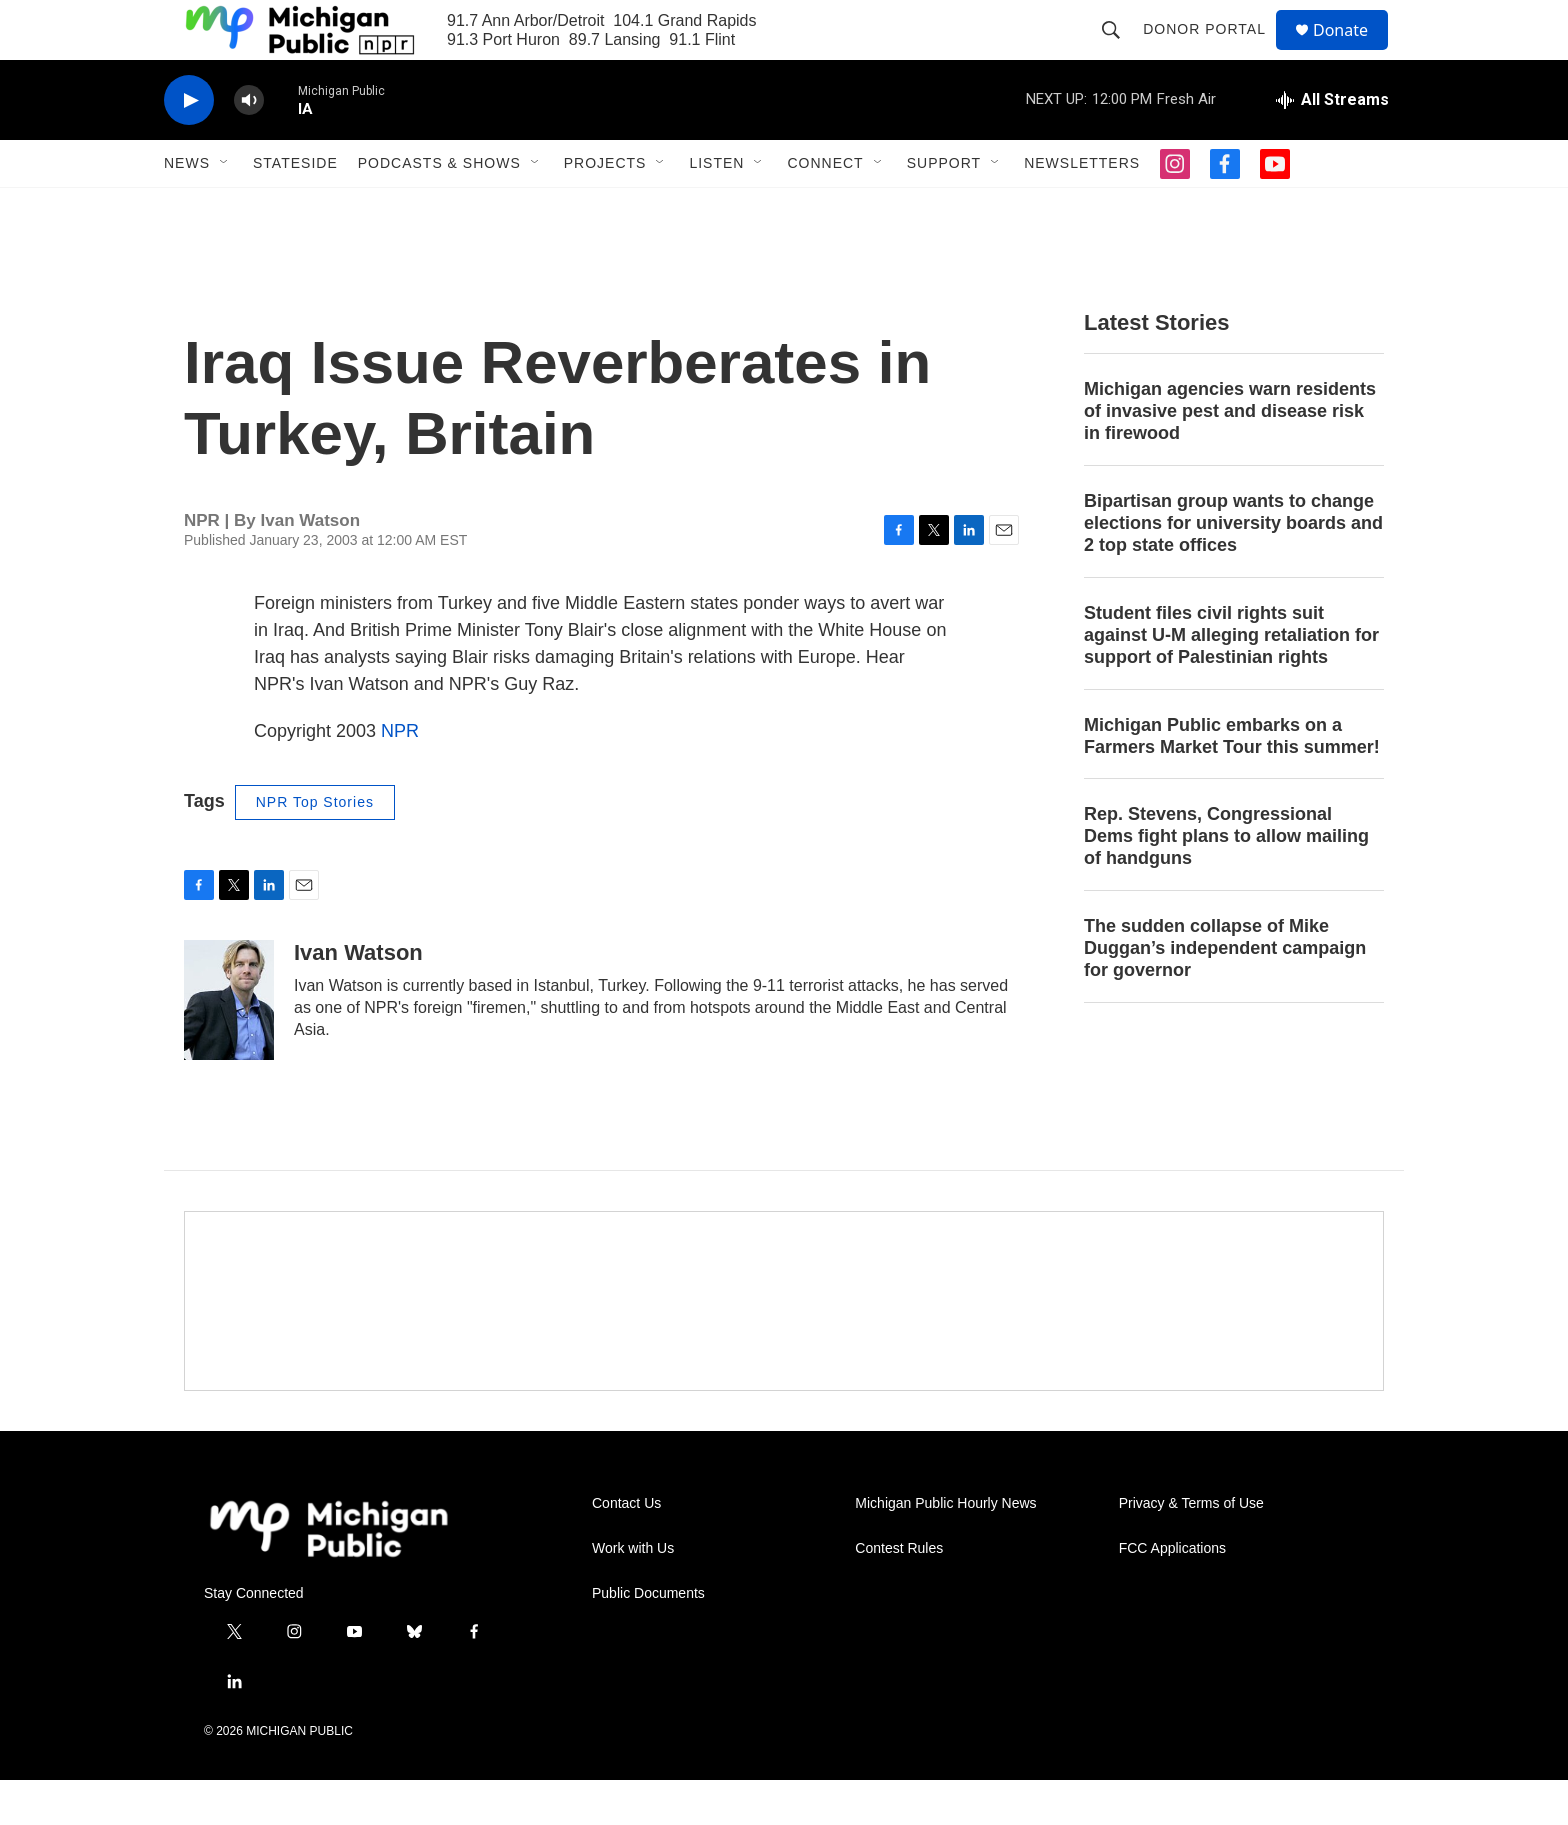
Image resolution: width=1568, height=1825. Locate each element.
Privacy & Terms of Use (1191, 1548)
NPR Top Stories (315, 847)
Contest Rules (899, 1593)
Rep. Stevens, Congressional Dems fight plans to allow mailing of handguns (1226, 881)
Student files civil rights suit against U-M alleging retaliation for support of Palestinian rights (1231, 680)
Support (944, 208)
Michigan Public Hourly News (945, 1548)
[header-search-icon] (1120, 52)
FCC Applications (1172, 1593)
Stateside (295, 208)
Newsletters (1082, 208)
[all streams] (1332, 145)
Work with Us (633, 1593)
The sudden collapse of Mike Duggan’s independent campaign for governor (1225, 993)
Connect (825, 208)
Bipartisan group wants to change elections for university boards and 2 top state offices (1233, 568)
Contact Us (626, 1548)
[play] (189, 145)
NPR (400, 776)
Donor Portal (1213, 52)
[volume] (249, 145)
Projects (605, 208)
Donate (1353, 52)
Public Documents (648, 1638)
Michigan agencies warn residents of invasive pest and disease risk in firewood (1230, 456)
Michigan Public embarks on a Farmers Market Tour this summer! (1232, 781)
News (187, 208)
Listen (716, 208)
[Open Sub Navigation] (225, 208)
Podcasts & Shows (439, 208)
